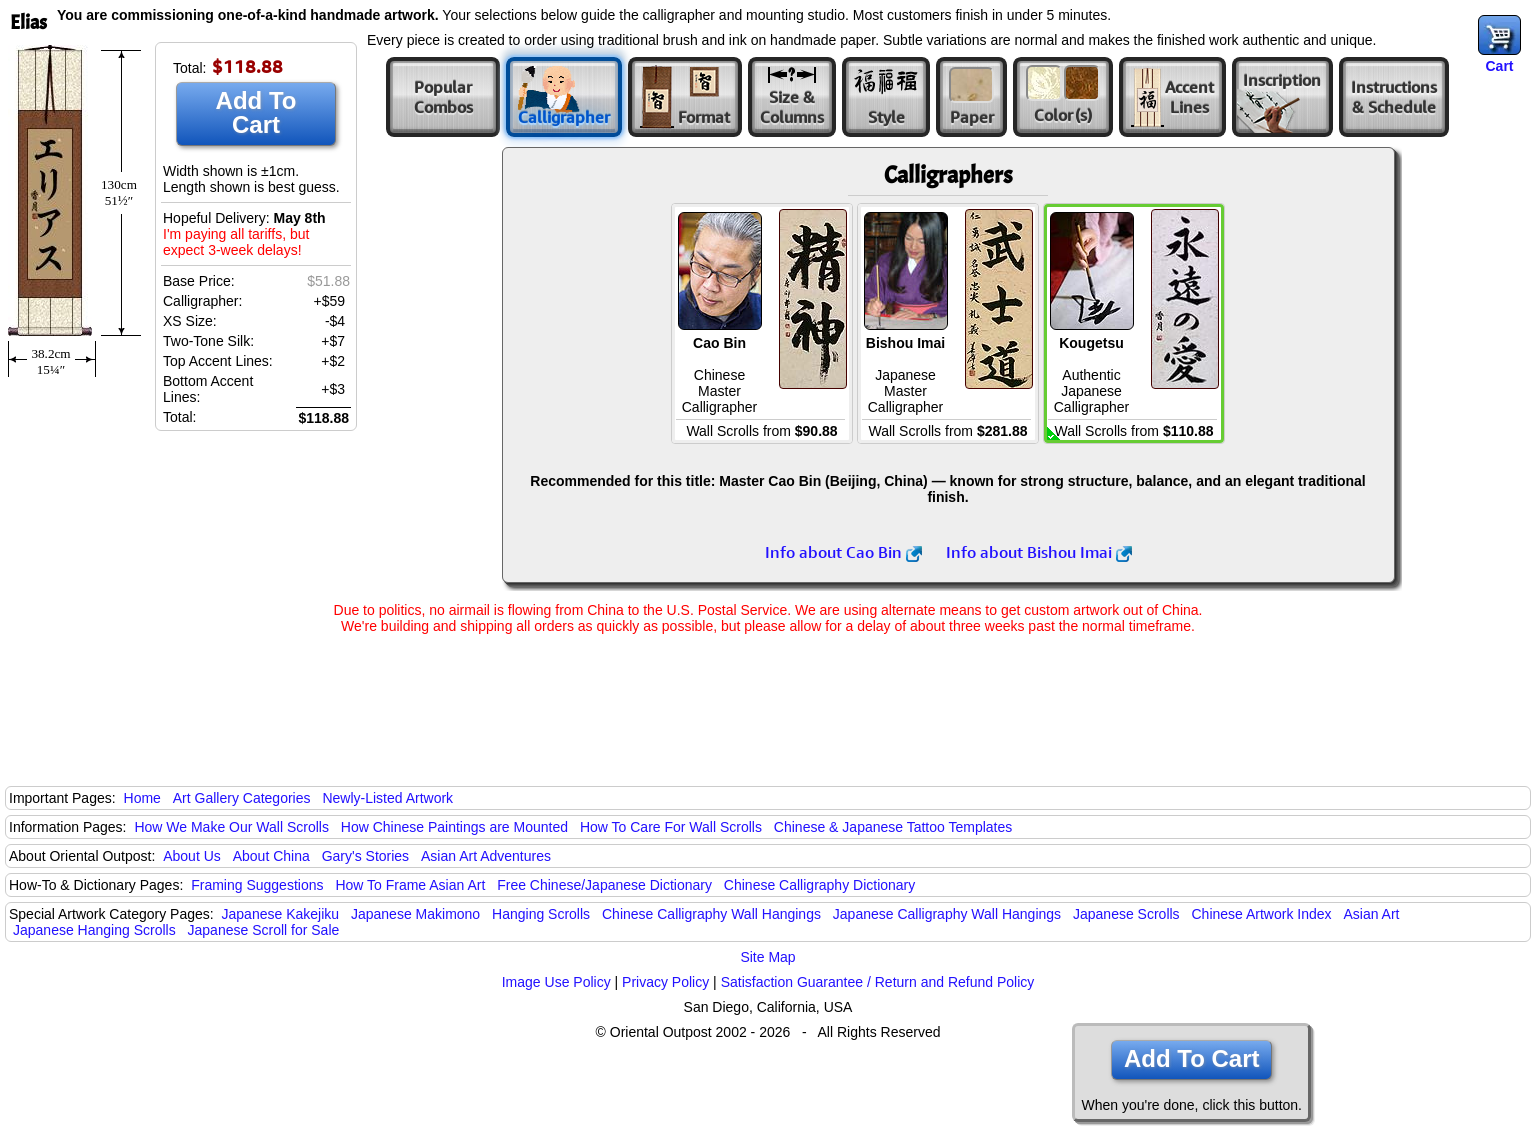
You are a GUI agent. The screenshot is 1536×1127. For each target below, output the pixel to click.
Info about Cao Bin (843, 552)
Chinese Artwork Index (1262, 914)
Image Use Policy (556, 982)
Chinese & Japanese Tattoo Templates (893, 827)
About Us (192, 856)
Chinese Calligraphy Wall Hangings (711, 914)
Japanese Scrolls (1126, 914)
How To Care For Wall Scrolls (671, 827)
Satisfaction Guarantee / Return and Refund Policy (878, 982)
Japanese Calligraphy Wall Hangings (947, 914)
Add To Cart (256, 112)
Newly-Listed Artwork (387, 798)
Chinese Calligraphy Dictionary (819, 885)
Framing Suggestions (257, 885)
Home (142, 798)
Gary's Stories (365, 856)
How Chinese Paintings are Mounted (454, 827)
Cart (1499, 66)
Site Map (767, 957)
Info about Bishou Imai (1039, 552)
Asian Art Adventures (486, 856)
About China (271, 856)
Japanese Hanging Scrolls (94, 930)
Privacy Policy (665, 982)
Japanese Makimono (415, 914)
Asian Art (1371, 914)
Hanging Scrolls (541, 914)
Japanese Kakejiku (281, 914)
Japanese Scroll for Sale (264, 930)
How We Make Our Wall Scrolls (231, 827)
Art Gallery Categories (242, 798)
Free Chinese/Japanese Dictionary (604, 885)
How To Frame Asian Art (410, 885)
